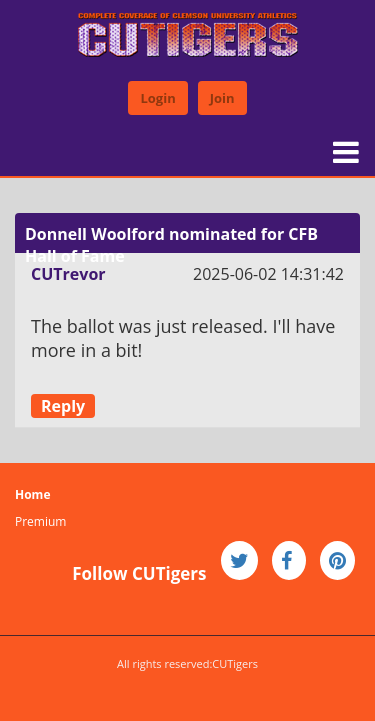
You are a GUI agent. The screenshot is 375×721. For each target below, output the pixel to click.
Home (32, 494)
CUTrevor (68, 274)
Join (222, 98)
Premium (40, 521)
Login (157, 98)
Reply (63, 406)
